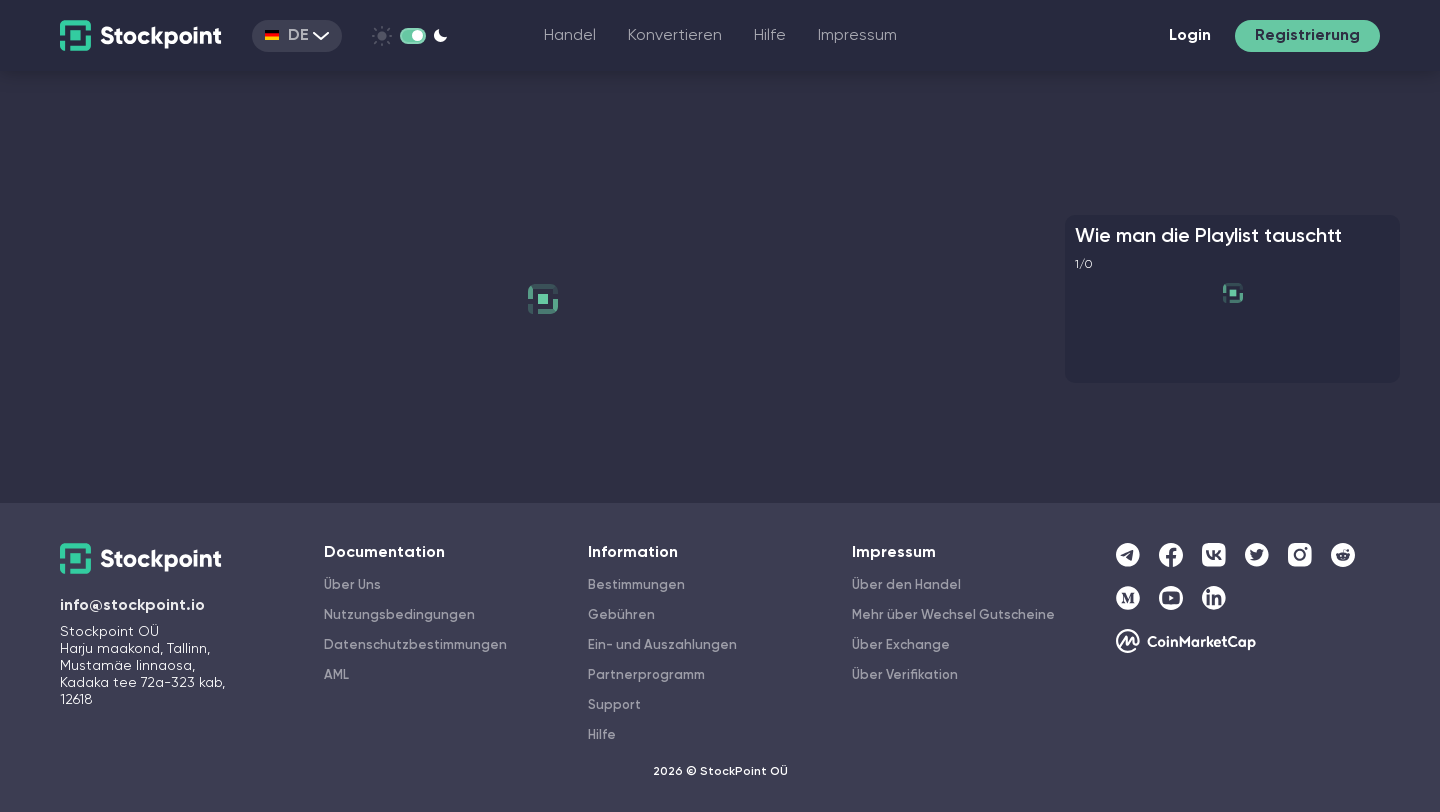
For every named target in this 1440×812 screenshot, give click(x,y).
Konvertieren (675, 36)
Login (1190, 36)
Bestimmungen (636, 585)
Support (614, 705)
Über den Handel (906, 585)
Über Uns (352, 585)
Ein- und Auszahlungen (662, 645)
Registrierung (1307, 36)
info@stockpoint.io (132, 606)
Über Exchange (901, 645)
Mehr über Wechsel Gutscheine (953, 615)
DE (297, 36)
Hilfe (770, 36)
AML (336, 675)
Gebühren (621, 615)
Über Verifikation (905, 675)
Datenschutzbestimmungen (415, 645)
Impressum (857, 36)
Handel (570, 36)
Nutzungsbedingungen (399, 615)
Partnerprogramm (646, 675)
